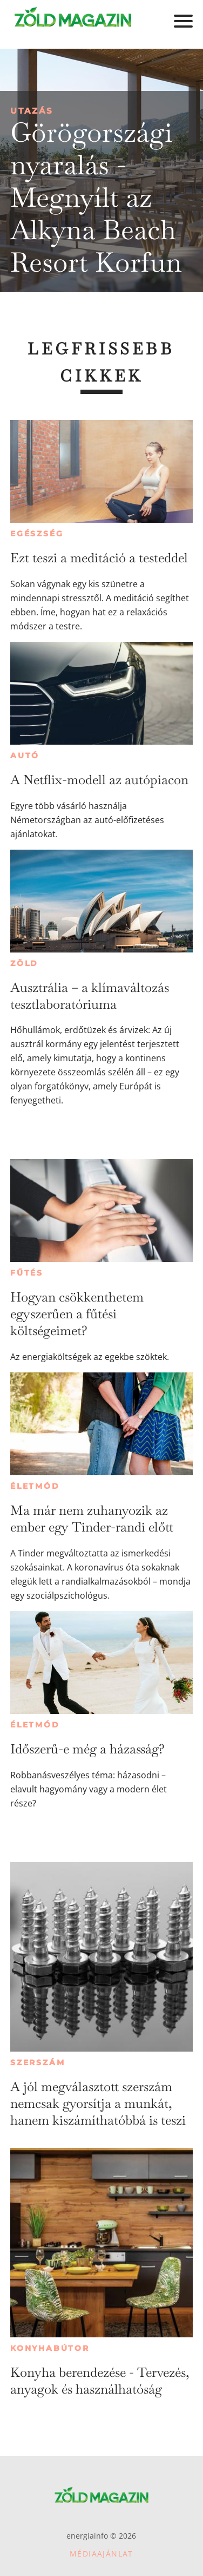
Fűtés (26, 1273)
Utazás (31, 111)
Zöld (24, 963)
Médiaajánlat (101, 2553)
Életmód (35, 1486)
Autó (24, 755)
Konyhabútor (50, 2348)
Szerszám (37, 2062)
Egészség (36, 533)
